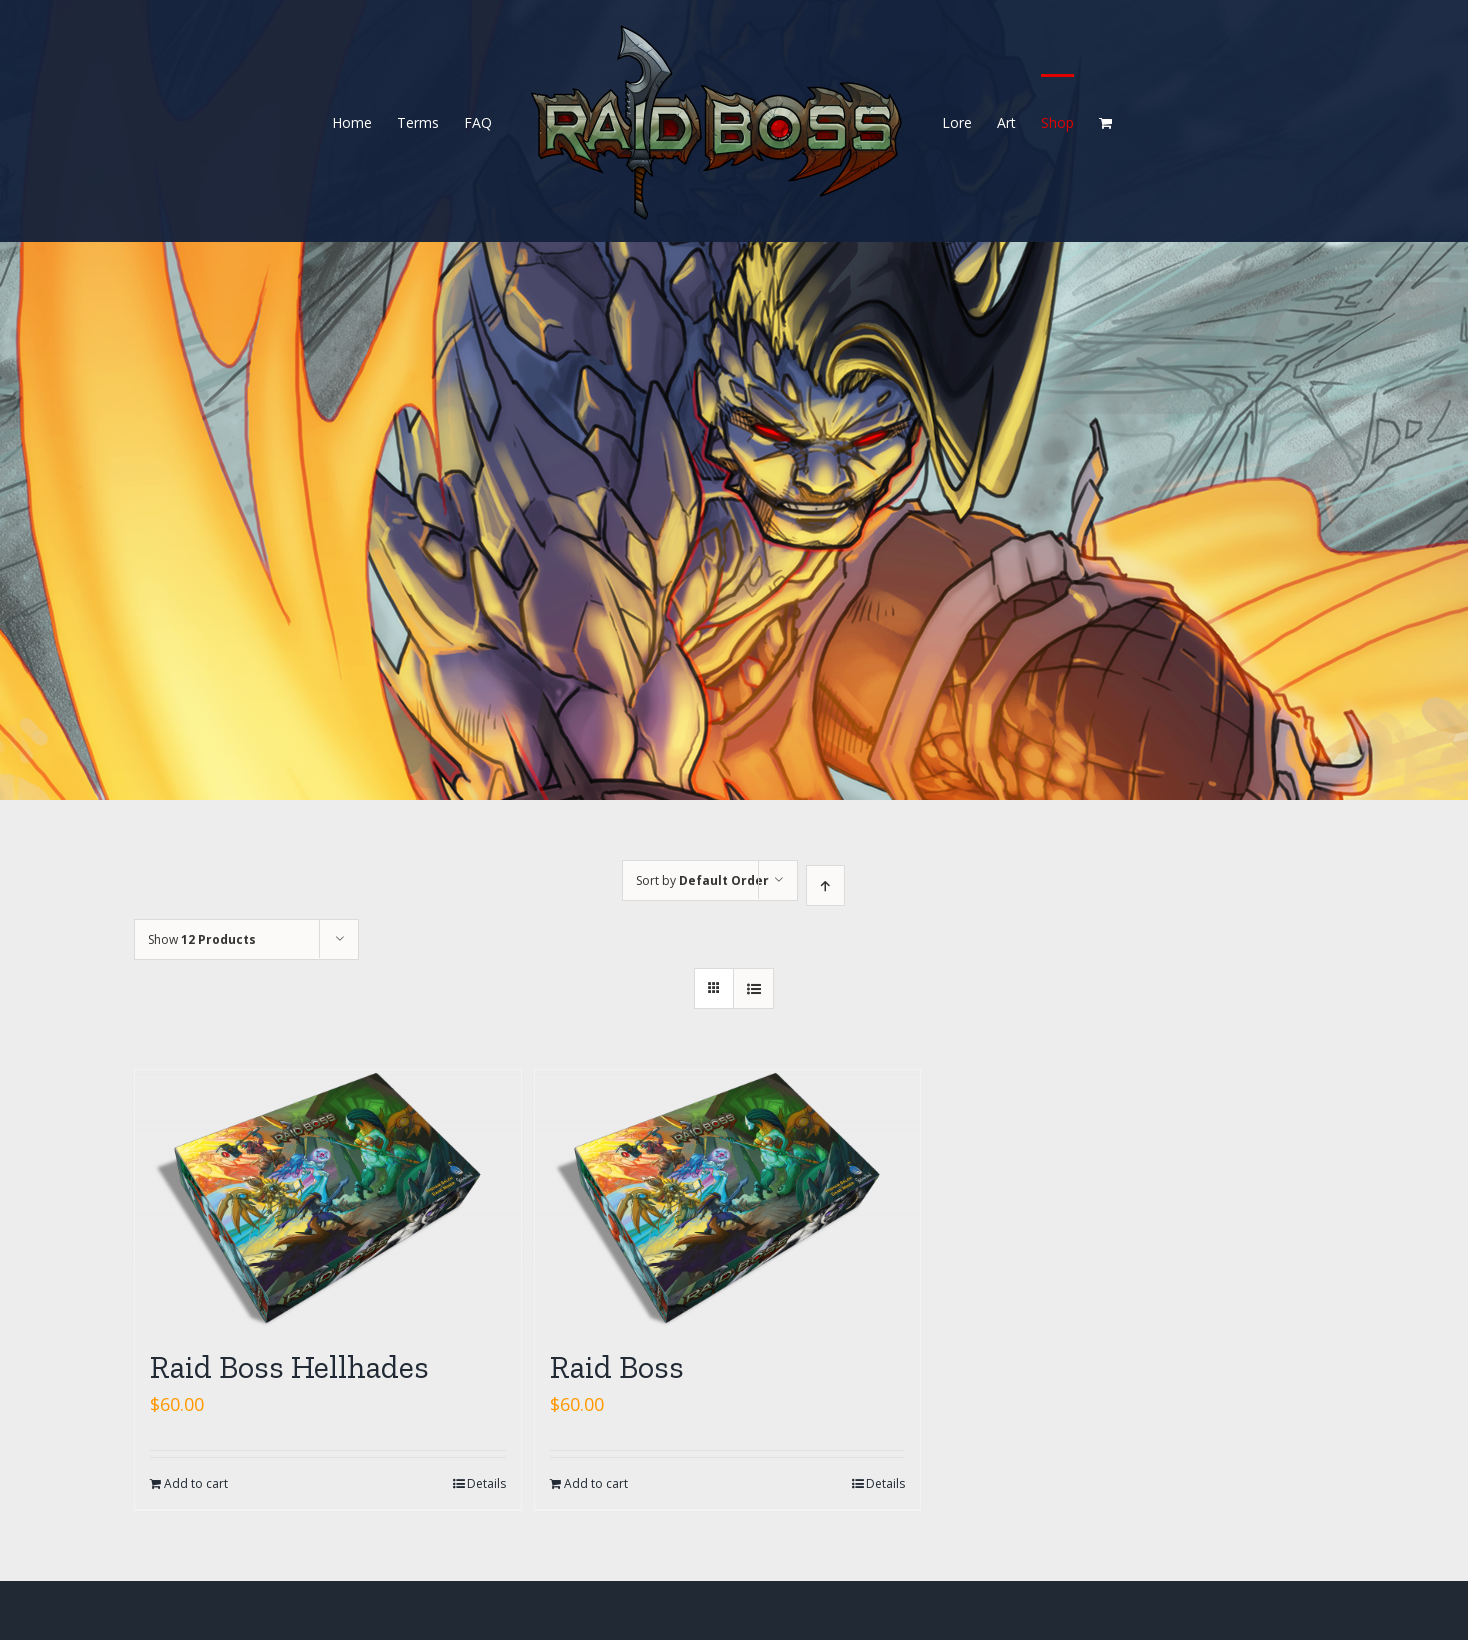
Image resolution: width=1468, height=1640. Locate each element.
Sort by (702, 880)
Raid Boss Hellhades (289, 1367)
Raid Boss (617, 1367)
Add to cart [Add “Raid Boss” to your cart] (596, 1483)
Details (486, 1483)
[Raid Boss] (728, 1198)
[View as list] (753, 988)
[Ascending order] (825, 885)
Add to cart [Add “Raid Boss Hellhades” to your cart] (196, 1483)
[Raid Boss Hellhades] (328, 1198)
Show (202, 939)
